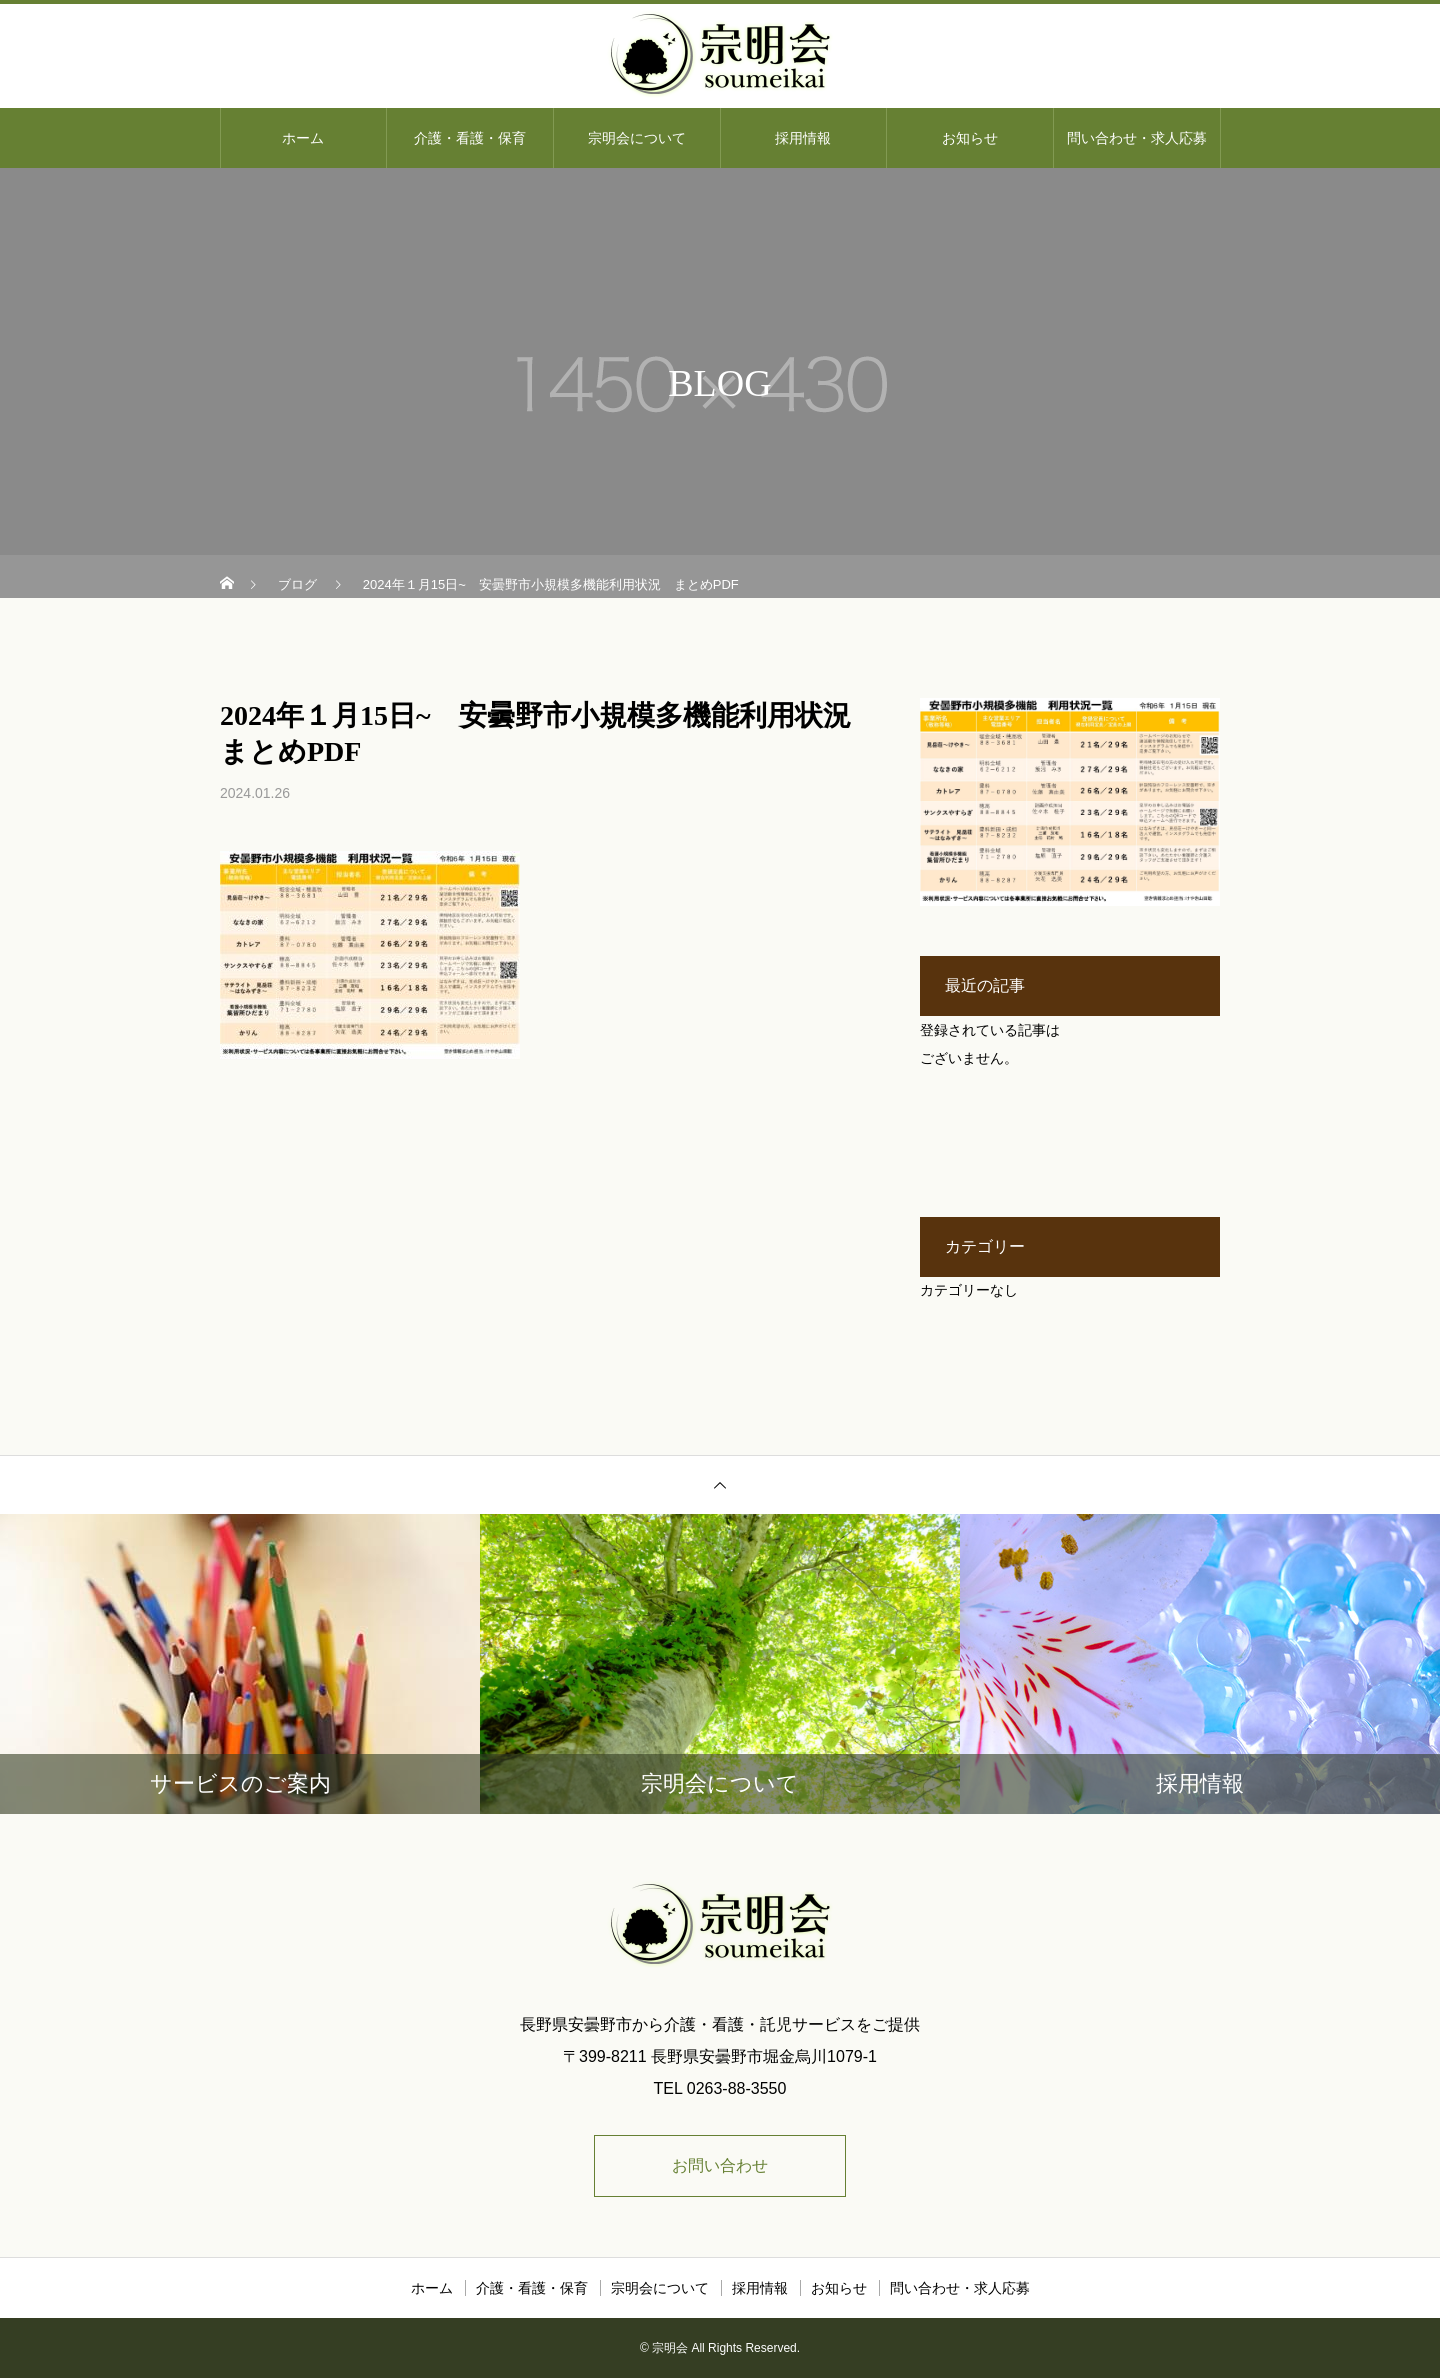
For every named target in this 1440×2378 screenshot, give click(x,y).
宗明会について (637, 138)
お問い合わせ (720, 2165)
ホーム (303, 138)
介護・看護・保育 (470, 138)
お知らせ (970, 138)
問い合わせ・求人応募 (1137, 138)
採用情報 (803, 138)
